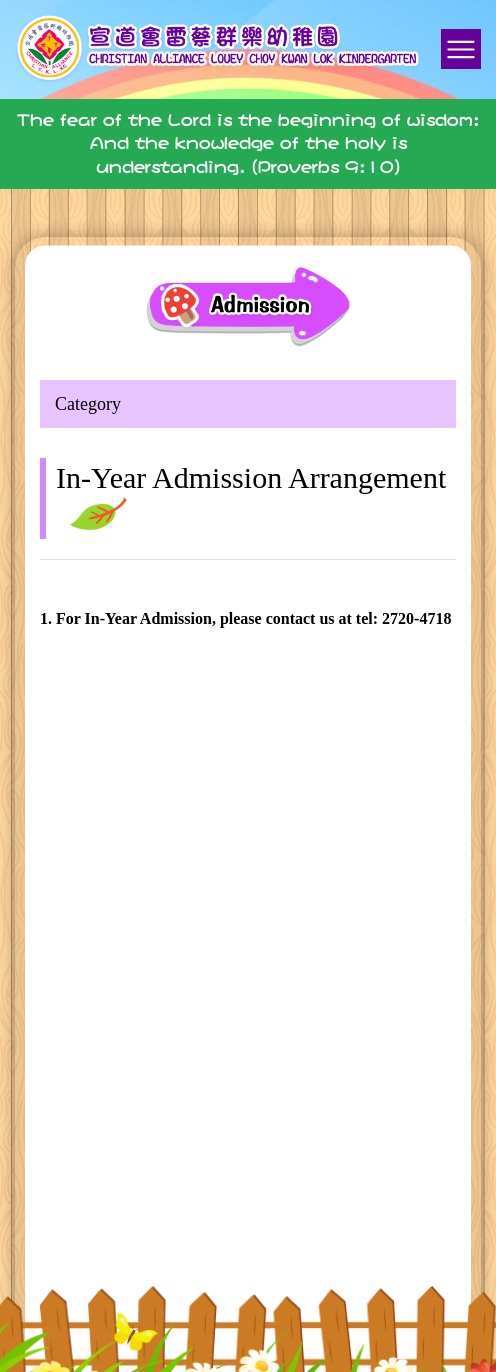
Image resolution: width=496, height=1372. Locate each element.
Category (88, 404)
